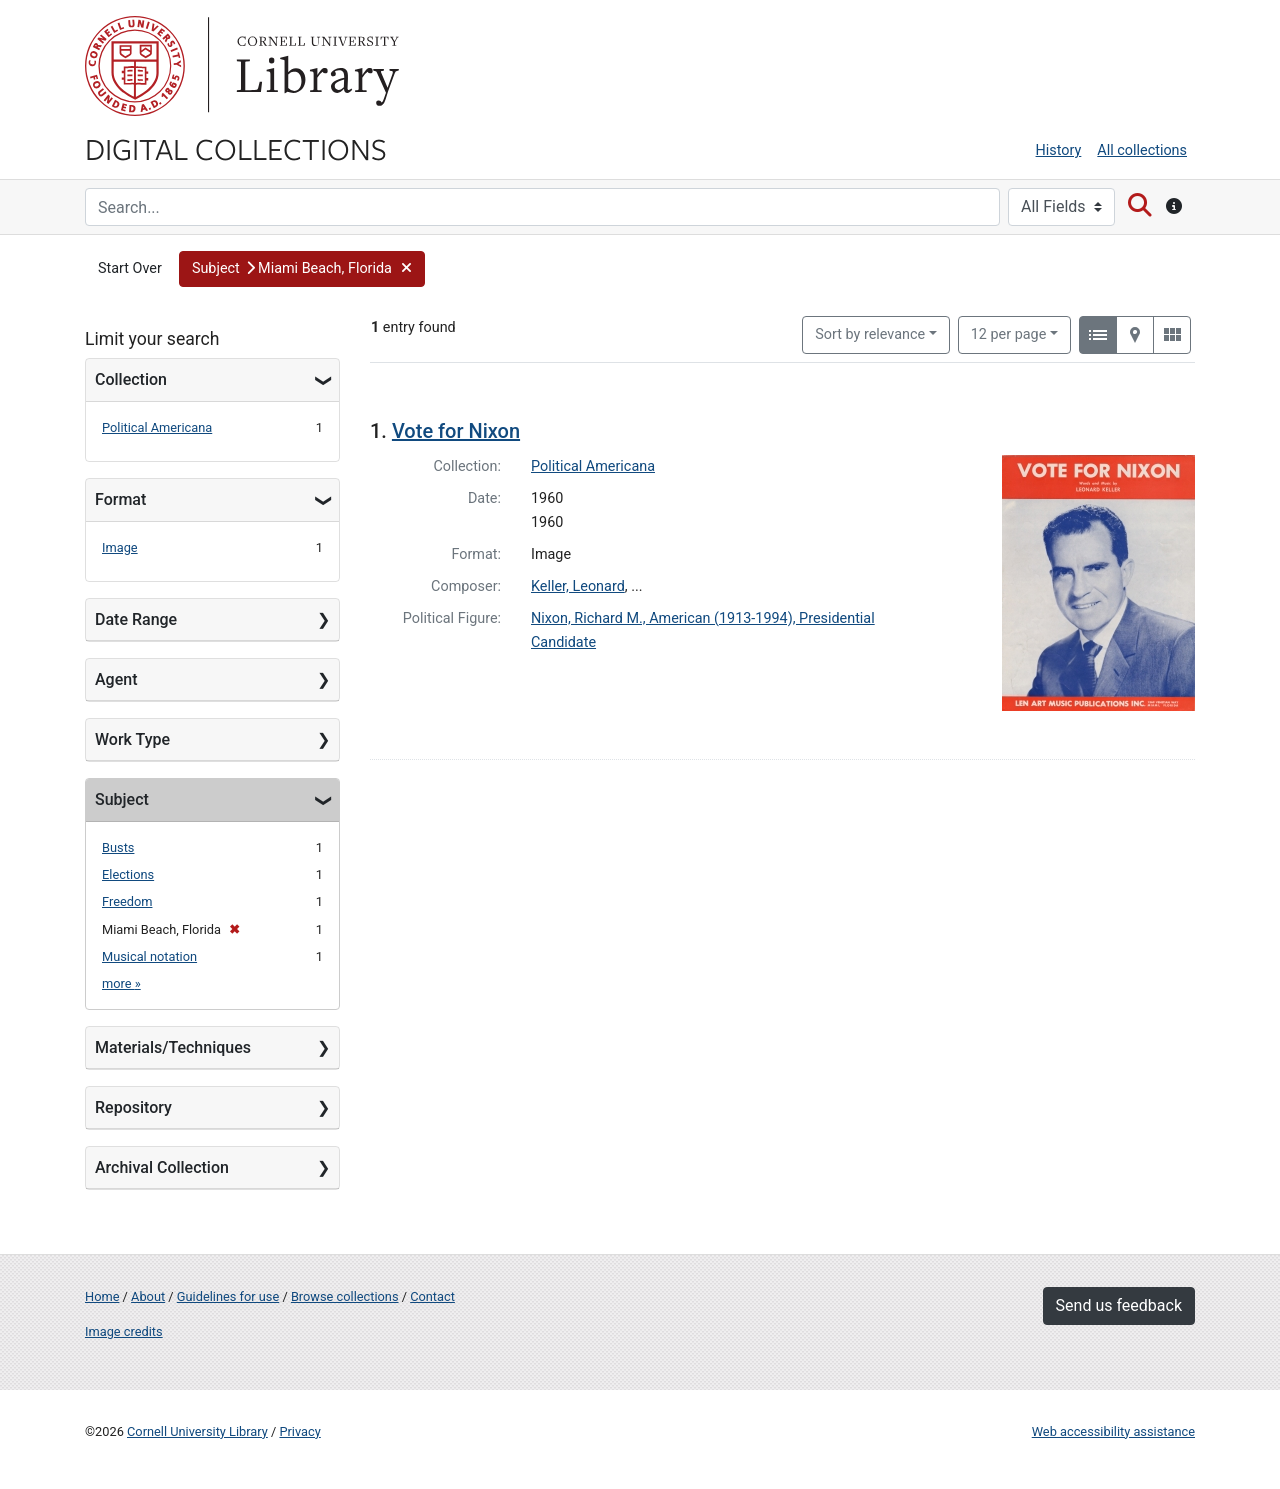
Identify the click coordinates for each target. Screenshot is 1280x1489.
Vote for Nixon (456, 431)
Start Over (130, 268)
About (148, 1296)
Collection (131, 379)
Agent (116, 679)
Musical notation (149, 956)
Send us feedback (1119, 1305)
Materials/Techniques (173, 1047)
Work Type (132, 739)
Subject (122, 799)
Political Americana (157, 427)
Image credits (124, 1331)
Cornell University (135, 66)
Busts (118, 847)
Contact (432, 1296)
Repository (133, 1107)
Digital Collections (236, 148)
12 (1009, 333)
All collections (1142, 150)
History (1059, 150)
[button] (302, 269)
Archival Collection (162, 1167)
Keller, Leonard (578, 586)
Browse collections (345, 1296)
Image (120, 547)
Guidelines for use (228, 1296)
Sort (870, 334)
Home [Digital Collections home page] (102, 1296)
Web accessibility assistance (1113, 1431)
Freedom (127, 901)
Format (120, 499)
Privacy (299, 1431)
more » (121, 983)
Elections (128, 874)
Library (315, 66)
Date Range (136, 619)
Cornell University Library (197, 1431)
